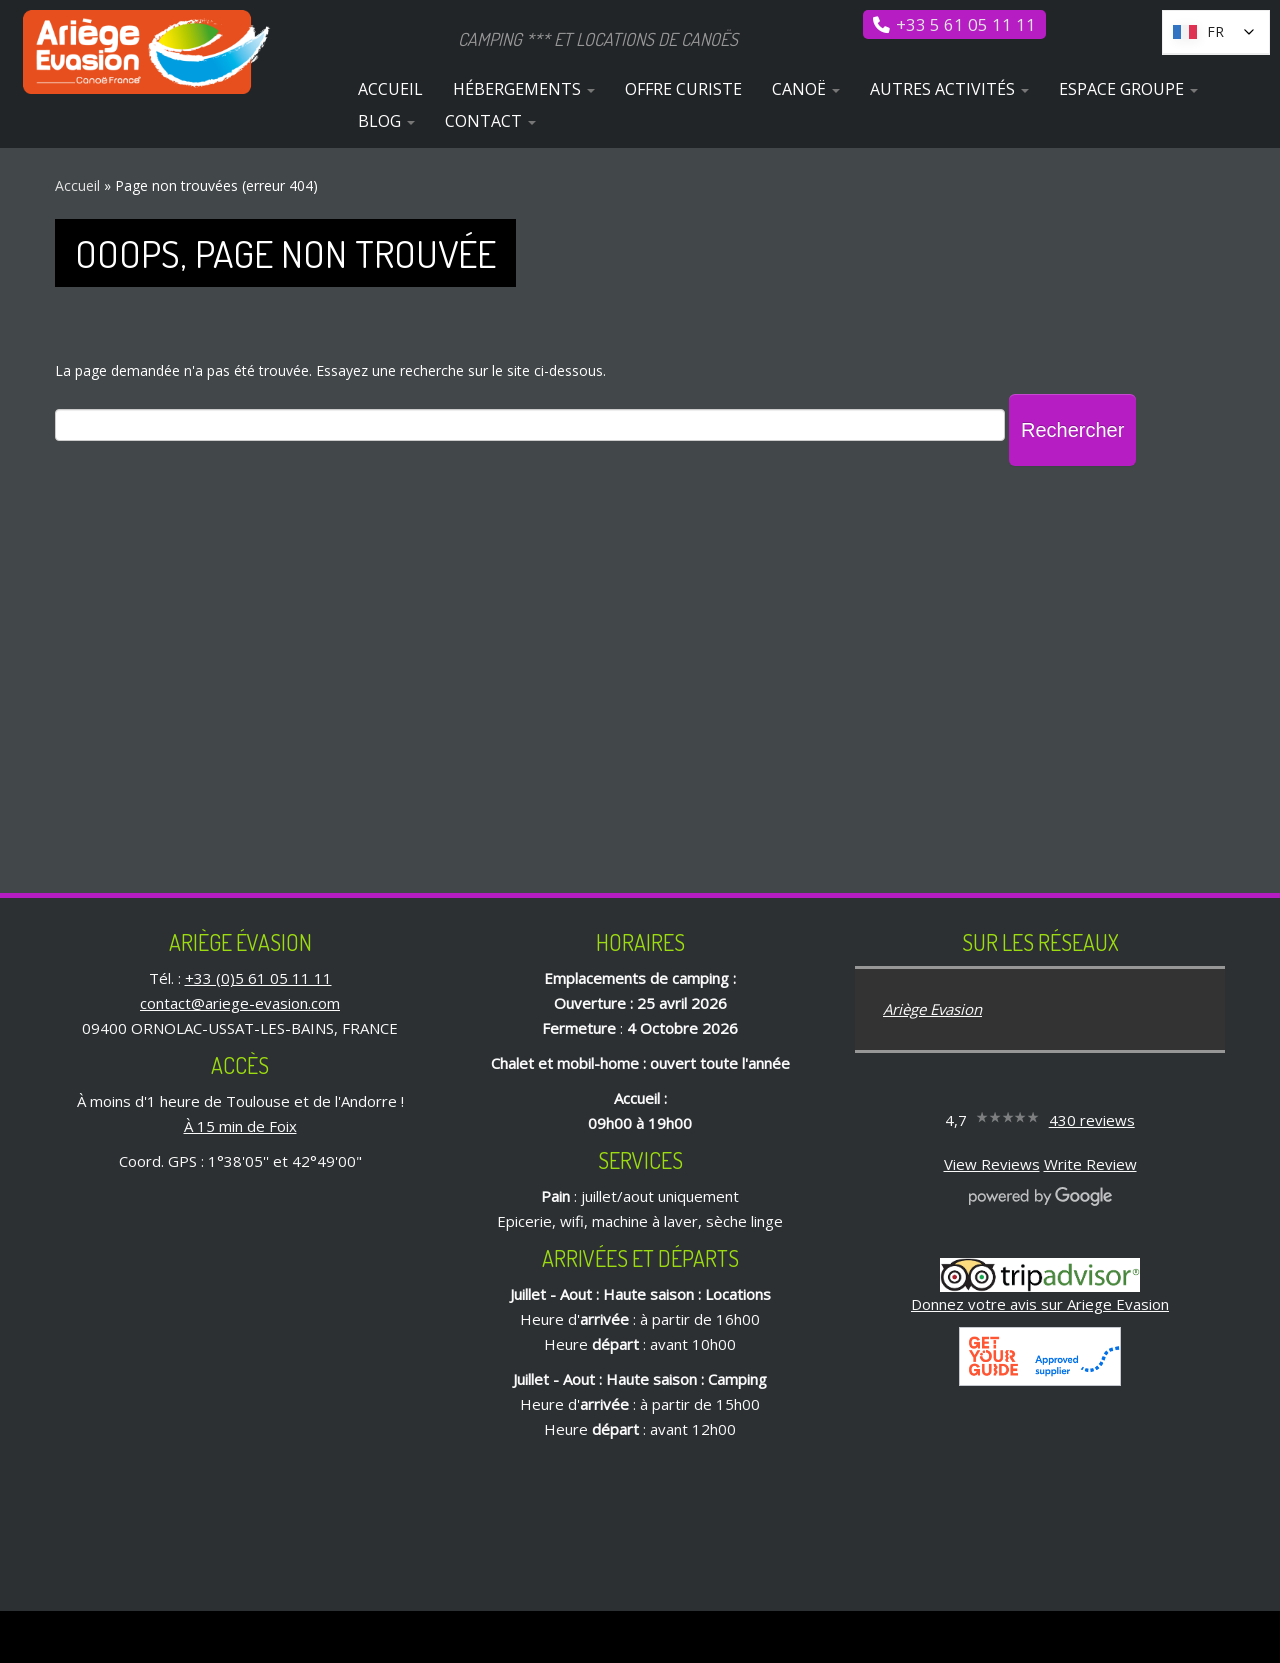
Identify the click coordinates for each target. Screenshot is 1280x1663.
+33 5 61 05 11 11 (966, 24)
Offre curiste (683, 89)
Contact (490, 121)
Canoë (806, 89)
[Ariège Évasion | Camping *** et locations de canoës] (147, 52)
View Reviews (992, 1164)
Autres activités (949, 89)
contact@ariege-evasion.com (240, 1003)
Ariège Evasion (932, 1009)
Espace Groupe (1128, 89)
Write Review (1090, 1164)
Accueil (390, 89)
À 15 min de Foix (240, 1126)
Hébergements (524, 89)
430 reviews (1092, 1120)
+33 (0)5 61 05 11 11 (258, 978)
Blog (386, 121)
